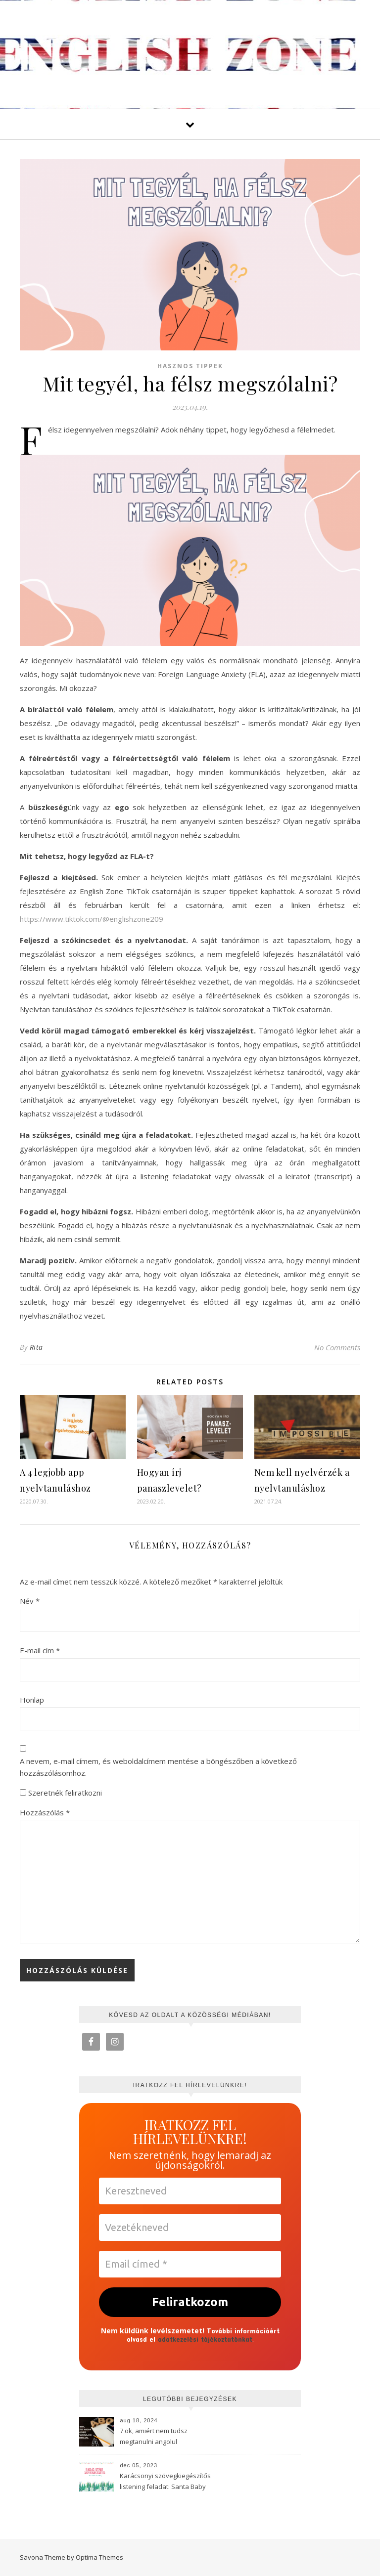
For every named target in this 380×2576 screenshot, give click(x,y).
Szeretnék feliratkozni (61, 1793)
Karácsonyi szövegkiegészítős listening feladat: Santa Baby (165, 2481)
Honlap (32, 1700)
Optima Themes (99, 2557)
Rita (36, 1347)
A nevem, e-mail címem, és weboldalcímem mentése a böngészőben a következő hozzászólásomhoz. (158, 1767)
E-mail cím (40, 1650)
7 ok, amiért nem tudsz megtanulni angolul (154, 2436)
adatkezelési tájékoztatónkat (205, 2339)
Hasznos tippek (190, 366)
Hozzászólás (45, 1812)
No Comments (337, 1347)
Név (30, 1601)
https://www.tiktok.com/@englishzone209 (91, 919)
